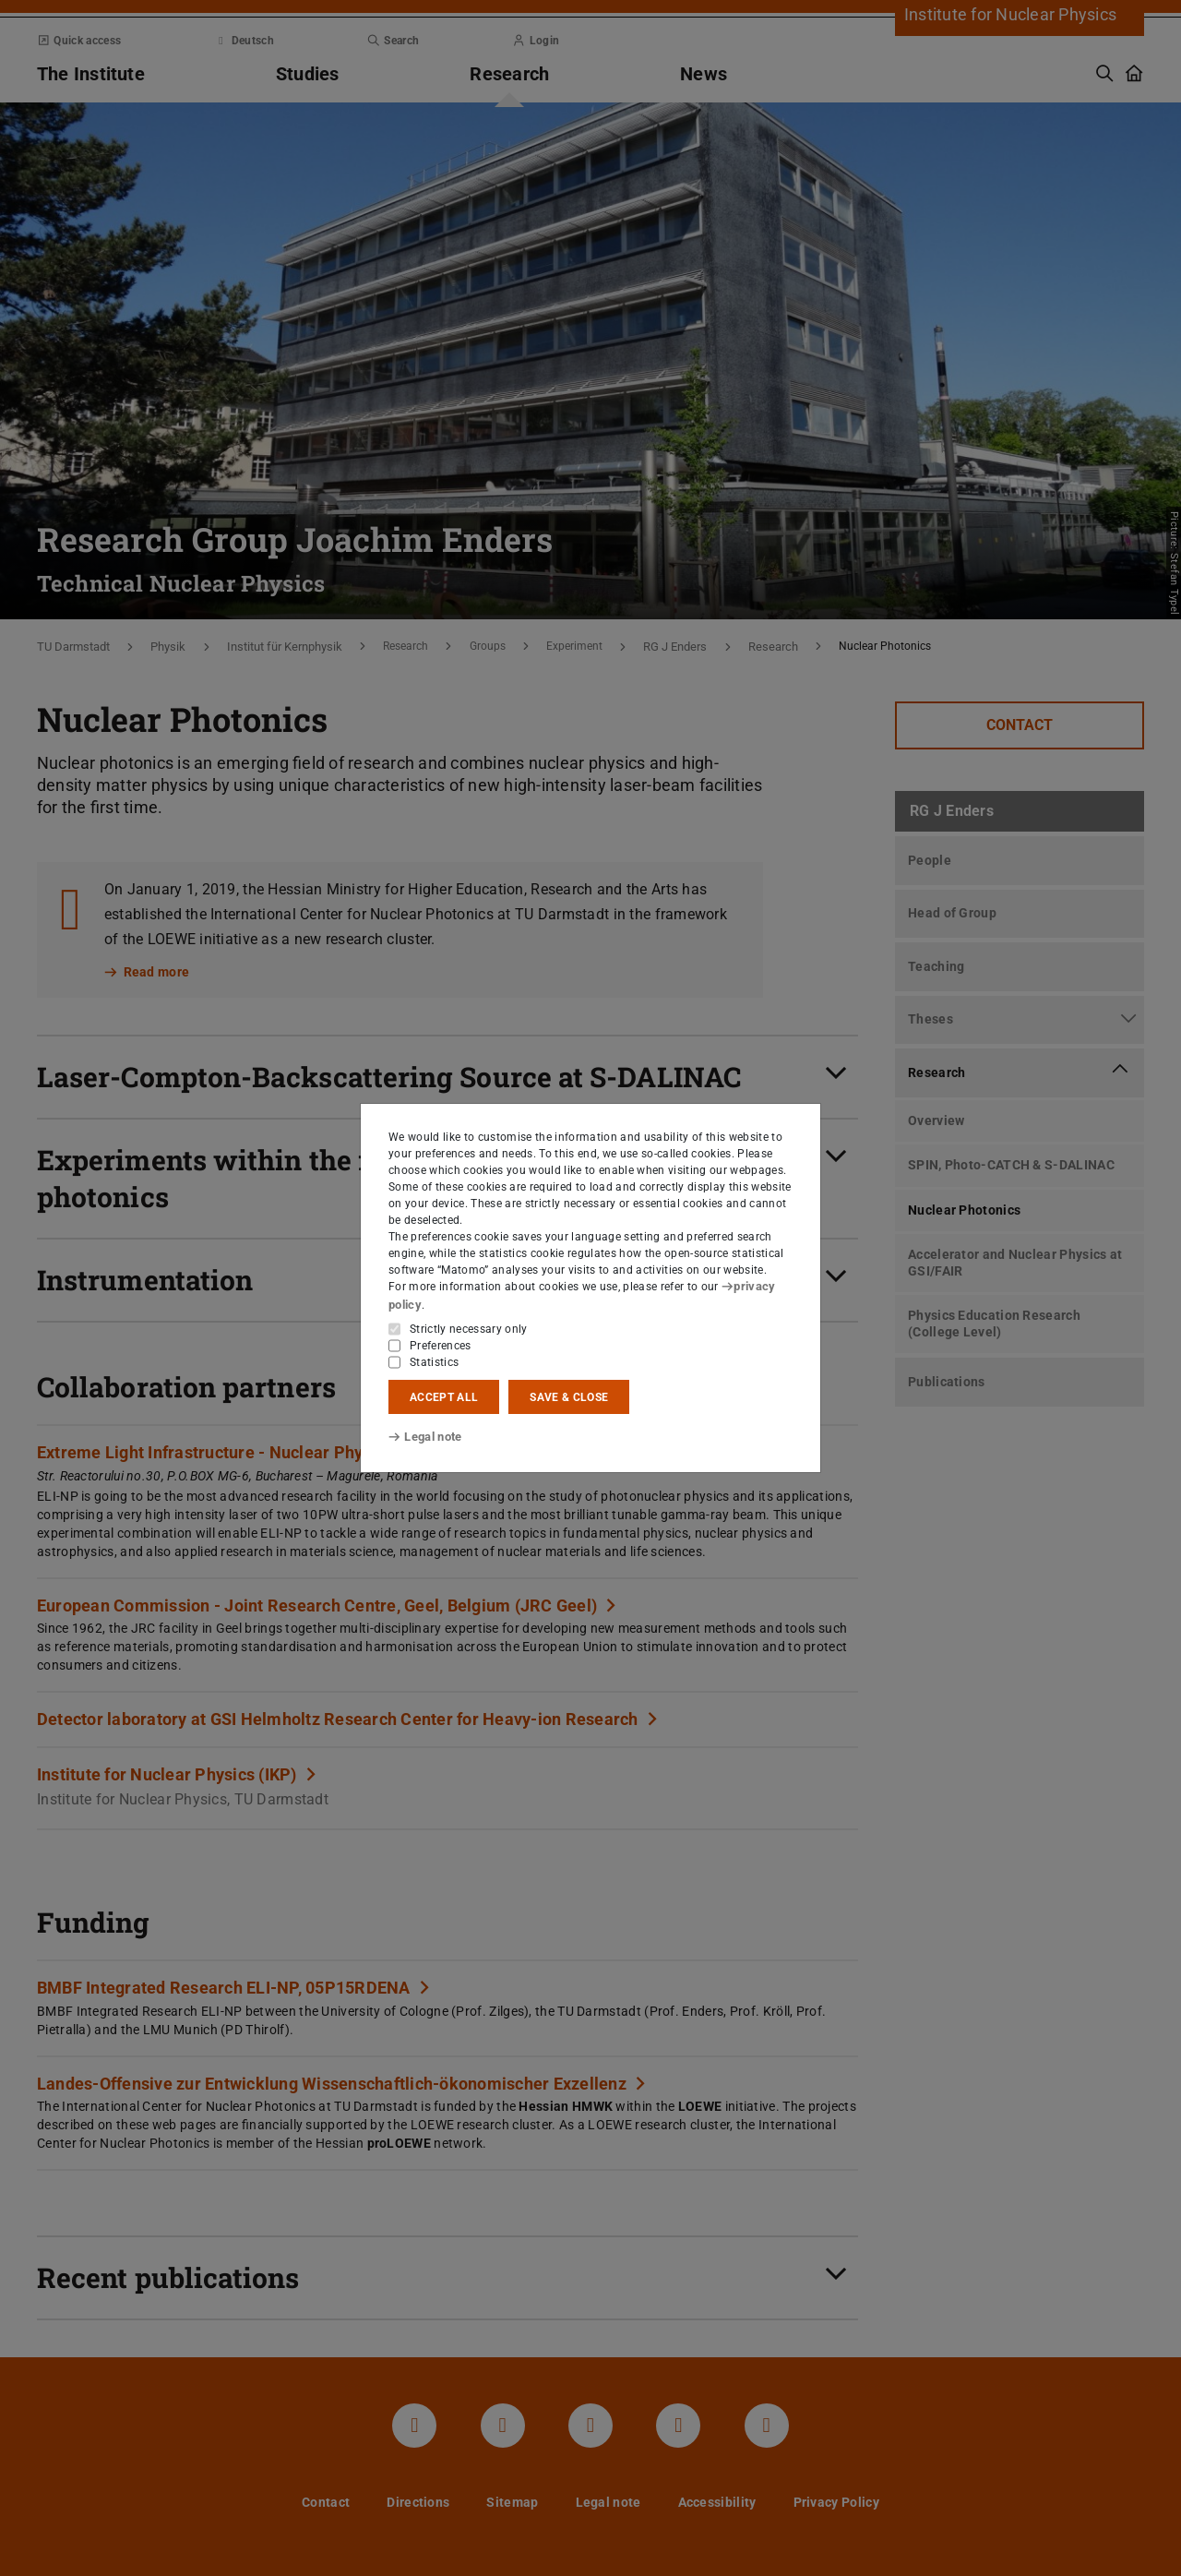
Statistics (434, 1361)
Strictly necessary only (469, 1328)
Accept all (444, 1396)
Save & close (569, 1396)
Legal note (423, 1437)
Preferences (440, 1344)
